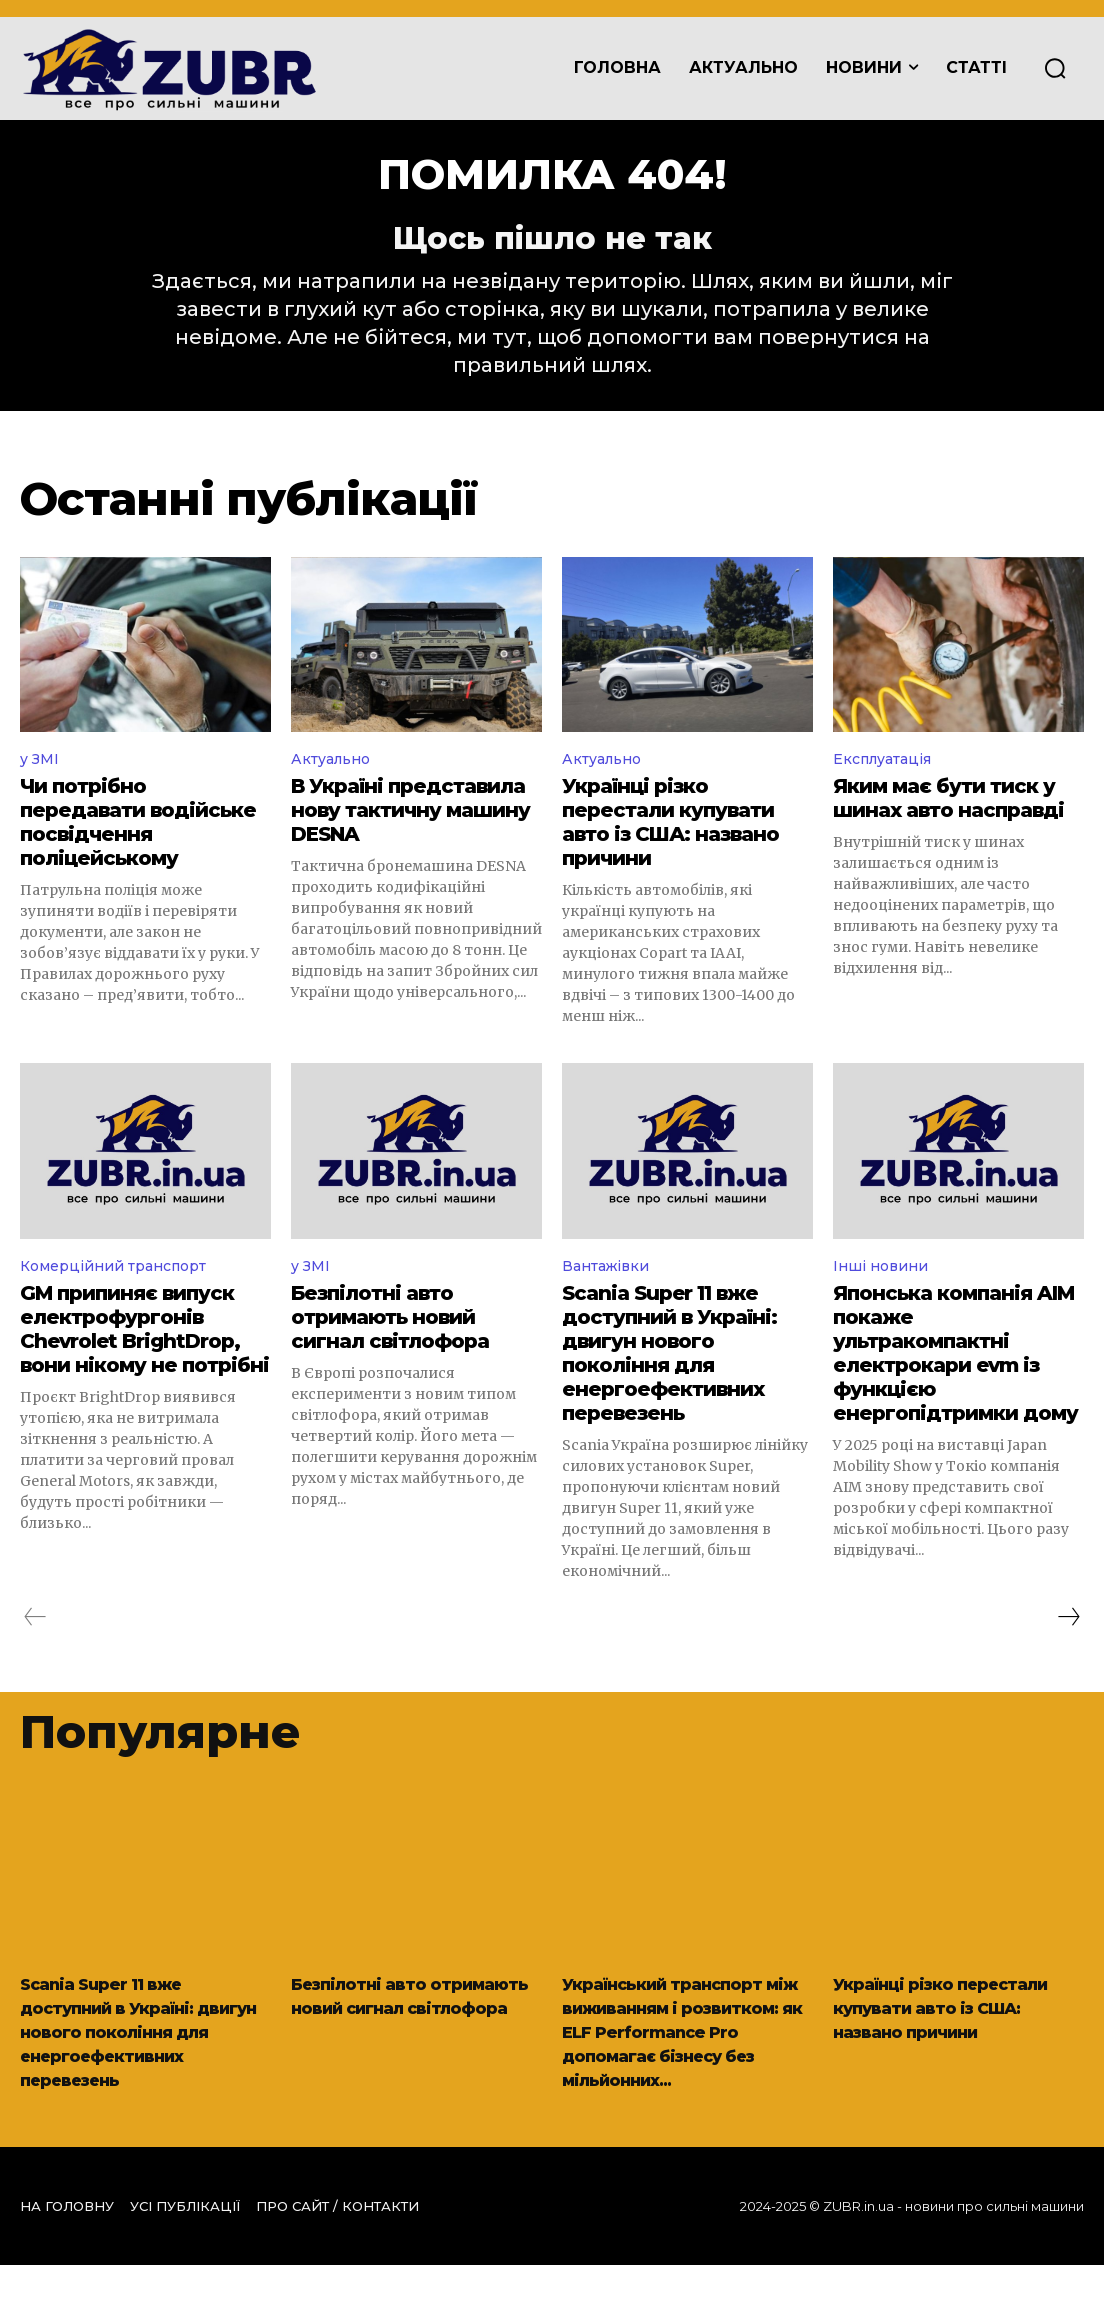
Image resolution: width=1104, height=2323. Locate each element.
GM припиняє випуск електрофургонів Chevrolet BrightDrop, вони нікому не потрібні (144, 1363)
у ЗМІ (42, 787)
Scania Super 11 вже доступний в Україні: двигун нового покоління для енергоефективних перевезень (669, 1387)
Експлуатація (888, 787)
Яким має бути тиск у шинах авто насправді (948, 829)
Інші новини (884, 1298)
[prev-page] (35, 1651)
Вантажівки (611, 1298)
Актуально (335, 787)
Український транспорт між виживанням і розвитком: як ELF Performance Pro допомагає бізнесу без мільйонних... (684, 2077)
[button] (1055, 69)
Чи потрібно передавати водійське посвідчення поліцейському (138, 853)
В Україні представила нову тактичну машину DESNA (410, 841)
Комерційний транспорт (124, 1298)
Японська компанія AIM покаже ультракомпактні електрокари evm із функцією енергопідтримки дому (955, 1387)
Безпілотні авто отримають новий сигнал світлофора (390, 1351)
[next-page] (1068, 1651)
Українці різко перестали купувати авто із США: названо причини (670, 853)
